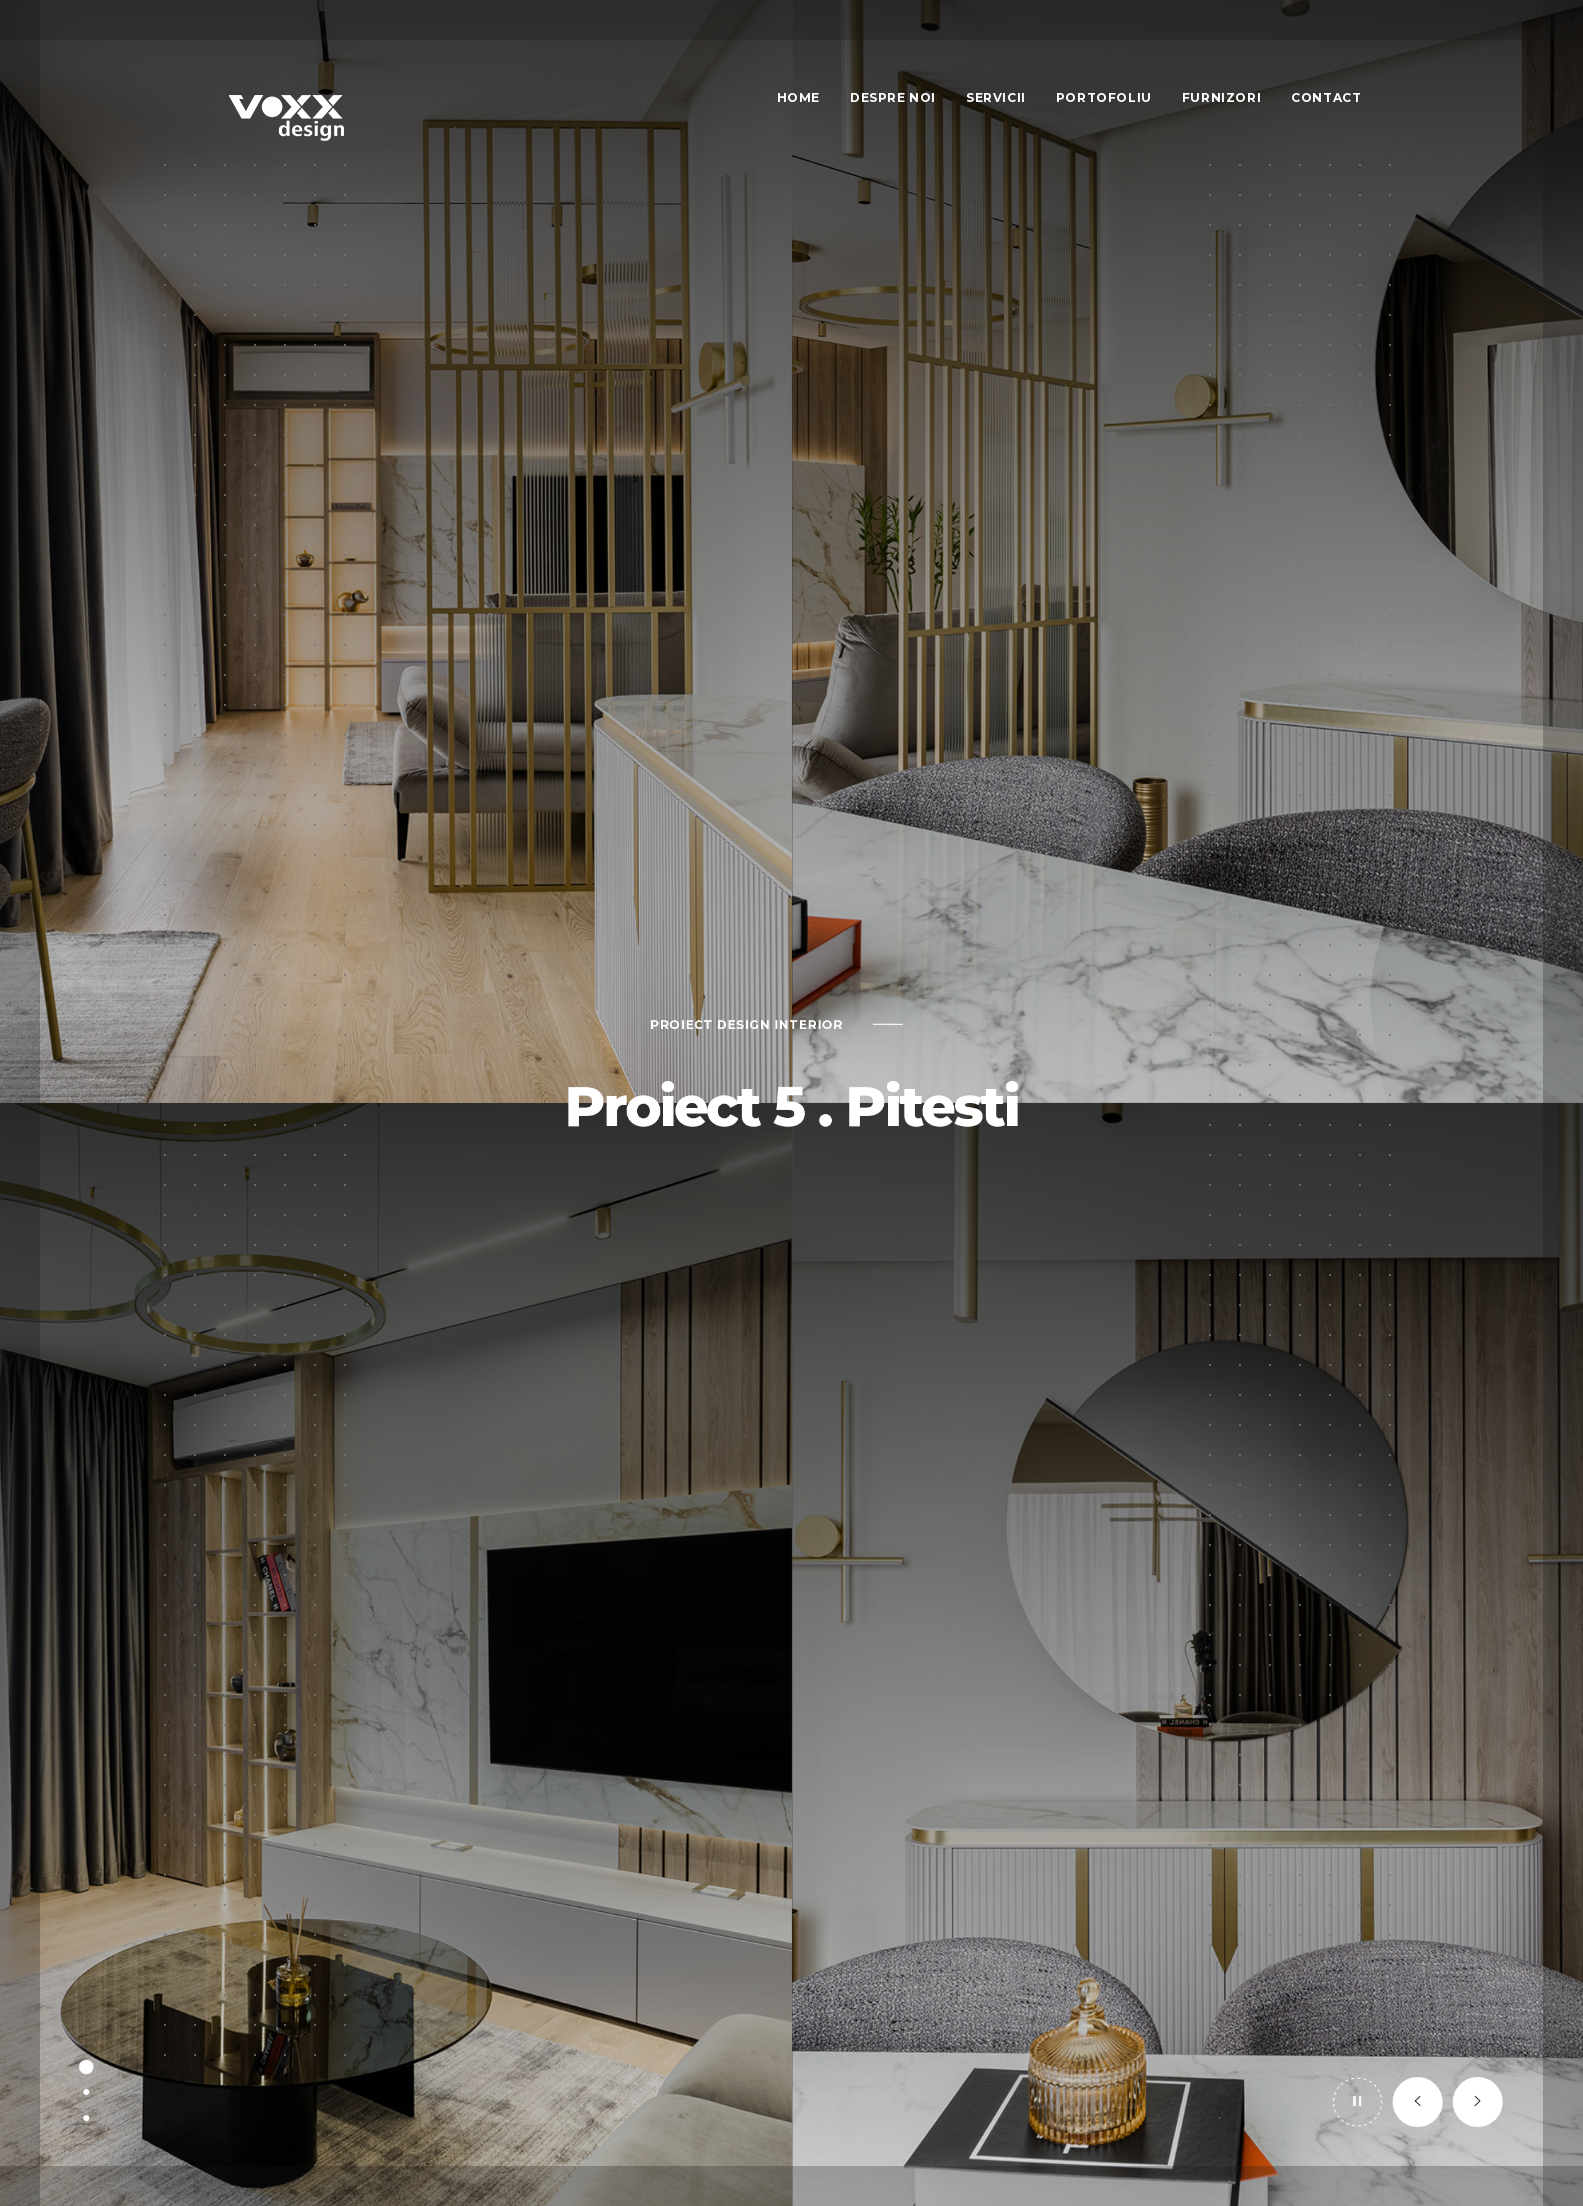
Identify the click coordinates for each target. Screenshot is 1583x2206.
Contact (1326, 97)
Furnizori (1221, 97)
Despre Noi (893, 97)
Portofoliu (1104, 97)
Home (798, 97)
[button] (1452, 2157)
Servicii (996, 97)
